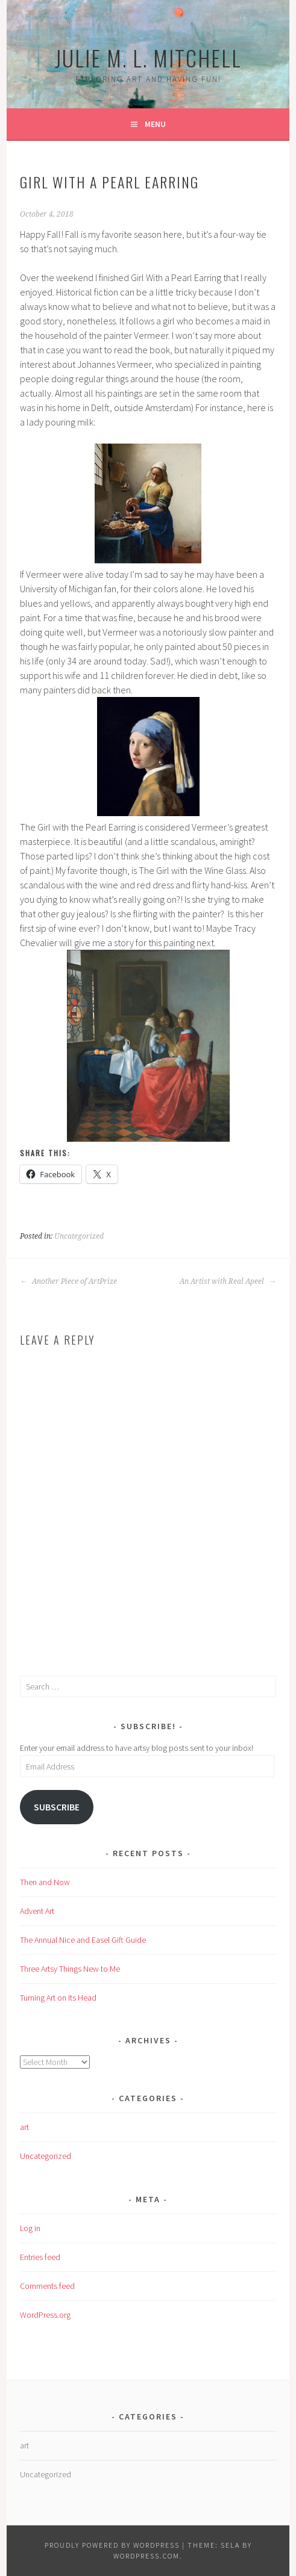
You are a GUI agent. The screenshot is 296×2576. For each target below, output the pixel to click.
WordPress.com (146, 2555)
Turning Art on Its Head (58, 1997)
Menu (155, 124)
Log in (30, 2228)
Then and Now (45, 1882)
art (24, 2127)
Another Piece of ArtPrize (68, 1281)
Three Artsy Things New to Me (70, 1968)
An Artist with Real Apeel (228, 1281)
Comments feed (47, 2285)
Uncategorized (79, 1236)
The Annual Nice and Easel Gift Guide (83, 1939)
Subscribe (57, 1807)
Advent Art (37, 1911)
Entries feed (40, 2257)
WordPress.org (45, 2314)
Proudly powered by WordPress (112, 2545)
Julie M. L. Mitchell (148, 57)
